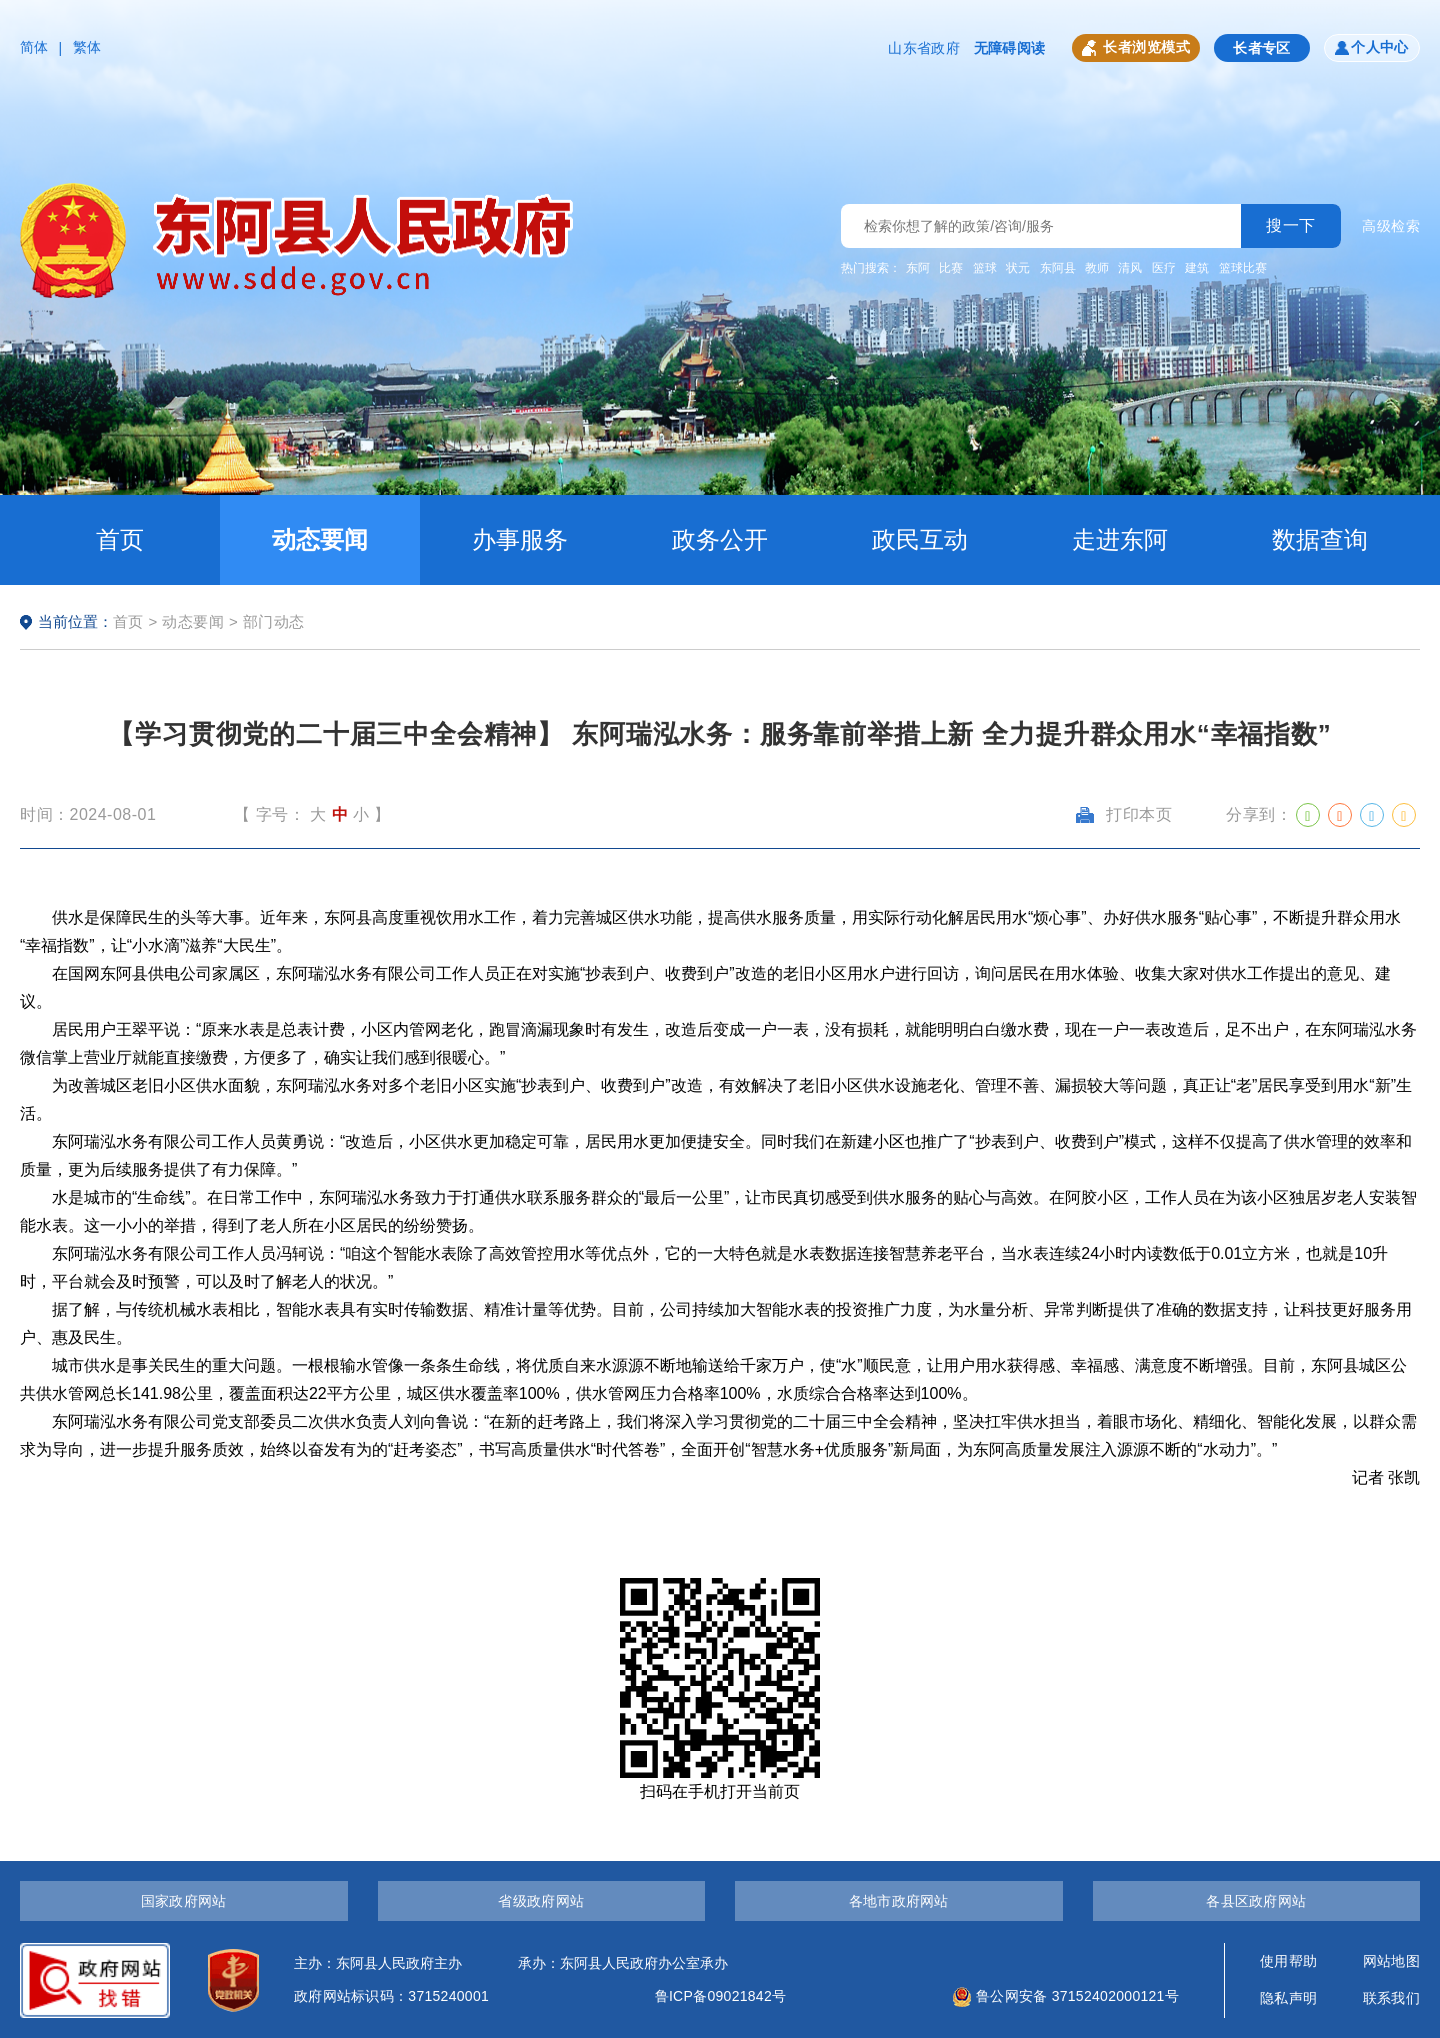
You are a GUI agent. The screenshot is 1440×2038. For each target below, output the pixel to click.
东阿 (918, 268)
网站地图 (1391, 1961)
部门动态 (274, 621)
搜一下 (1291, 225)
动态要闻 (320, 539)
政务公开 (720, 539)
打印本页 (1124, 814)
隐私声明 (1288, 1998)
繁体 (87, 47)
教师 (1097, 268)
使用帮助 (1288, 1961)
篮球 (985, 268)
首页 (120, 539)
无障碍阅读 (1009, 48)
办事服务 (520, 539)
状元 (1018, 268)
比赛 (951, 268)
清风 (1130, 268)
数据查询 (1320, 539)
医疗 (1164, 268)
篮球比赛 (1243, 268)
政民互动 (920, 539)
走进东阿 (1120, 539)
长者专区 (1262, 48)
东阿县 (1058, 268)
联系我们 (1391, 1998)
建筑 (1197, 268)
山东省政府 (923, 48)
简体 (34, 47)
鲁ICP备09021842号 (721, 1996)
